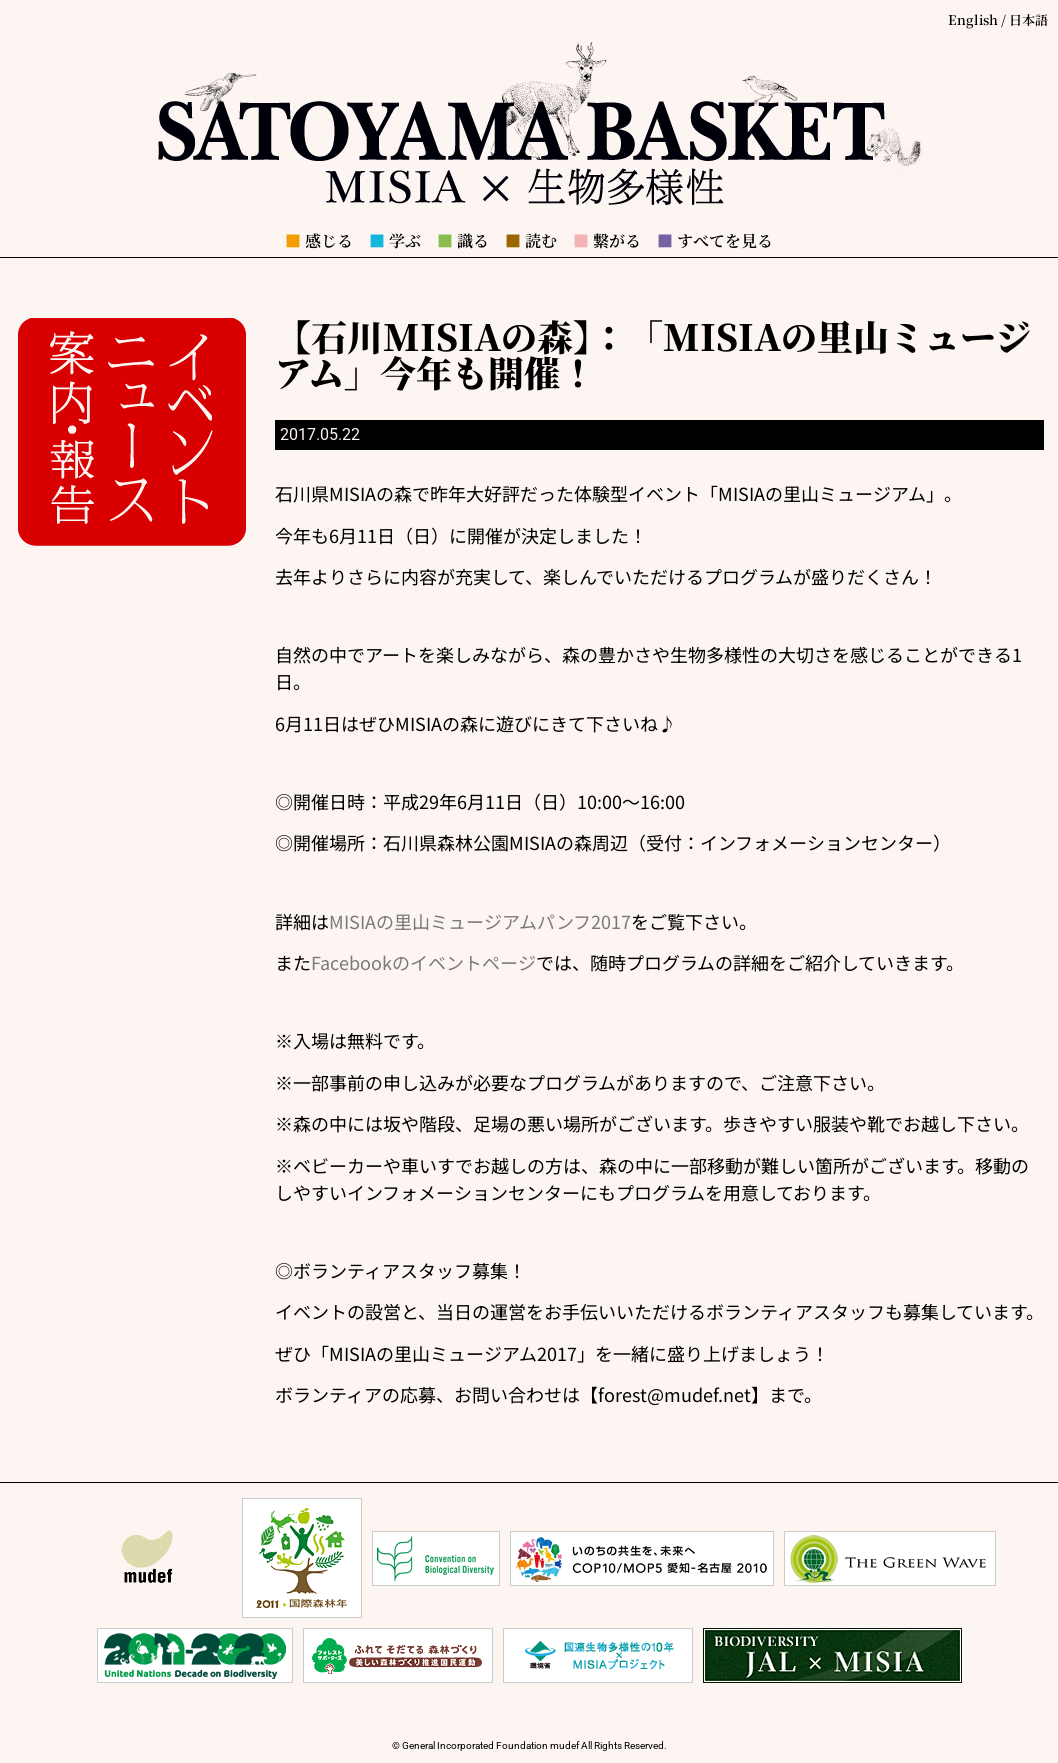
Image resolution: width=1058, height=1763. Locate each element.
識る (463, 240)
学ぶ (395, 240)
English (973, 19)
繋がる (607, 240)
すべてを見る (715, 240)
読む (531, 240)
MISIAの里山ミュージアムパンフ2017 (480, 921)
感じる (319, 240)
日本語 (1028, 19)
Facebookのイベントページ (423, 962)
